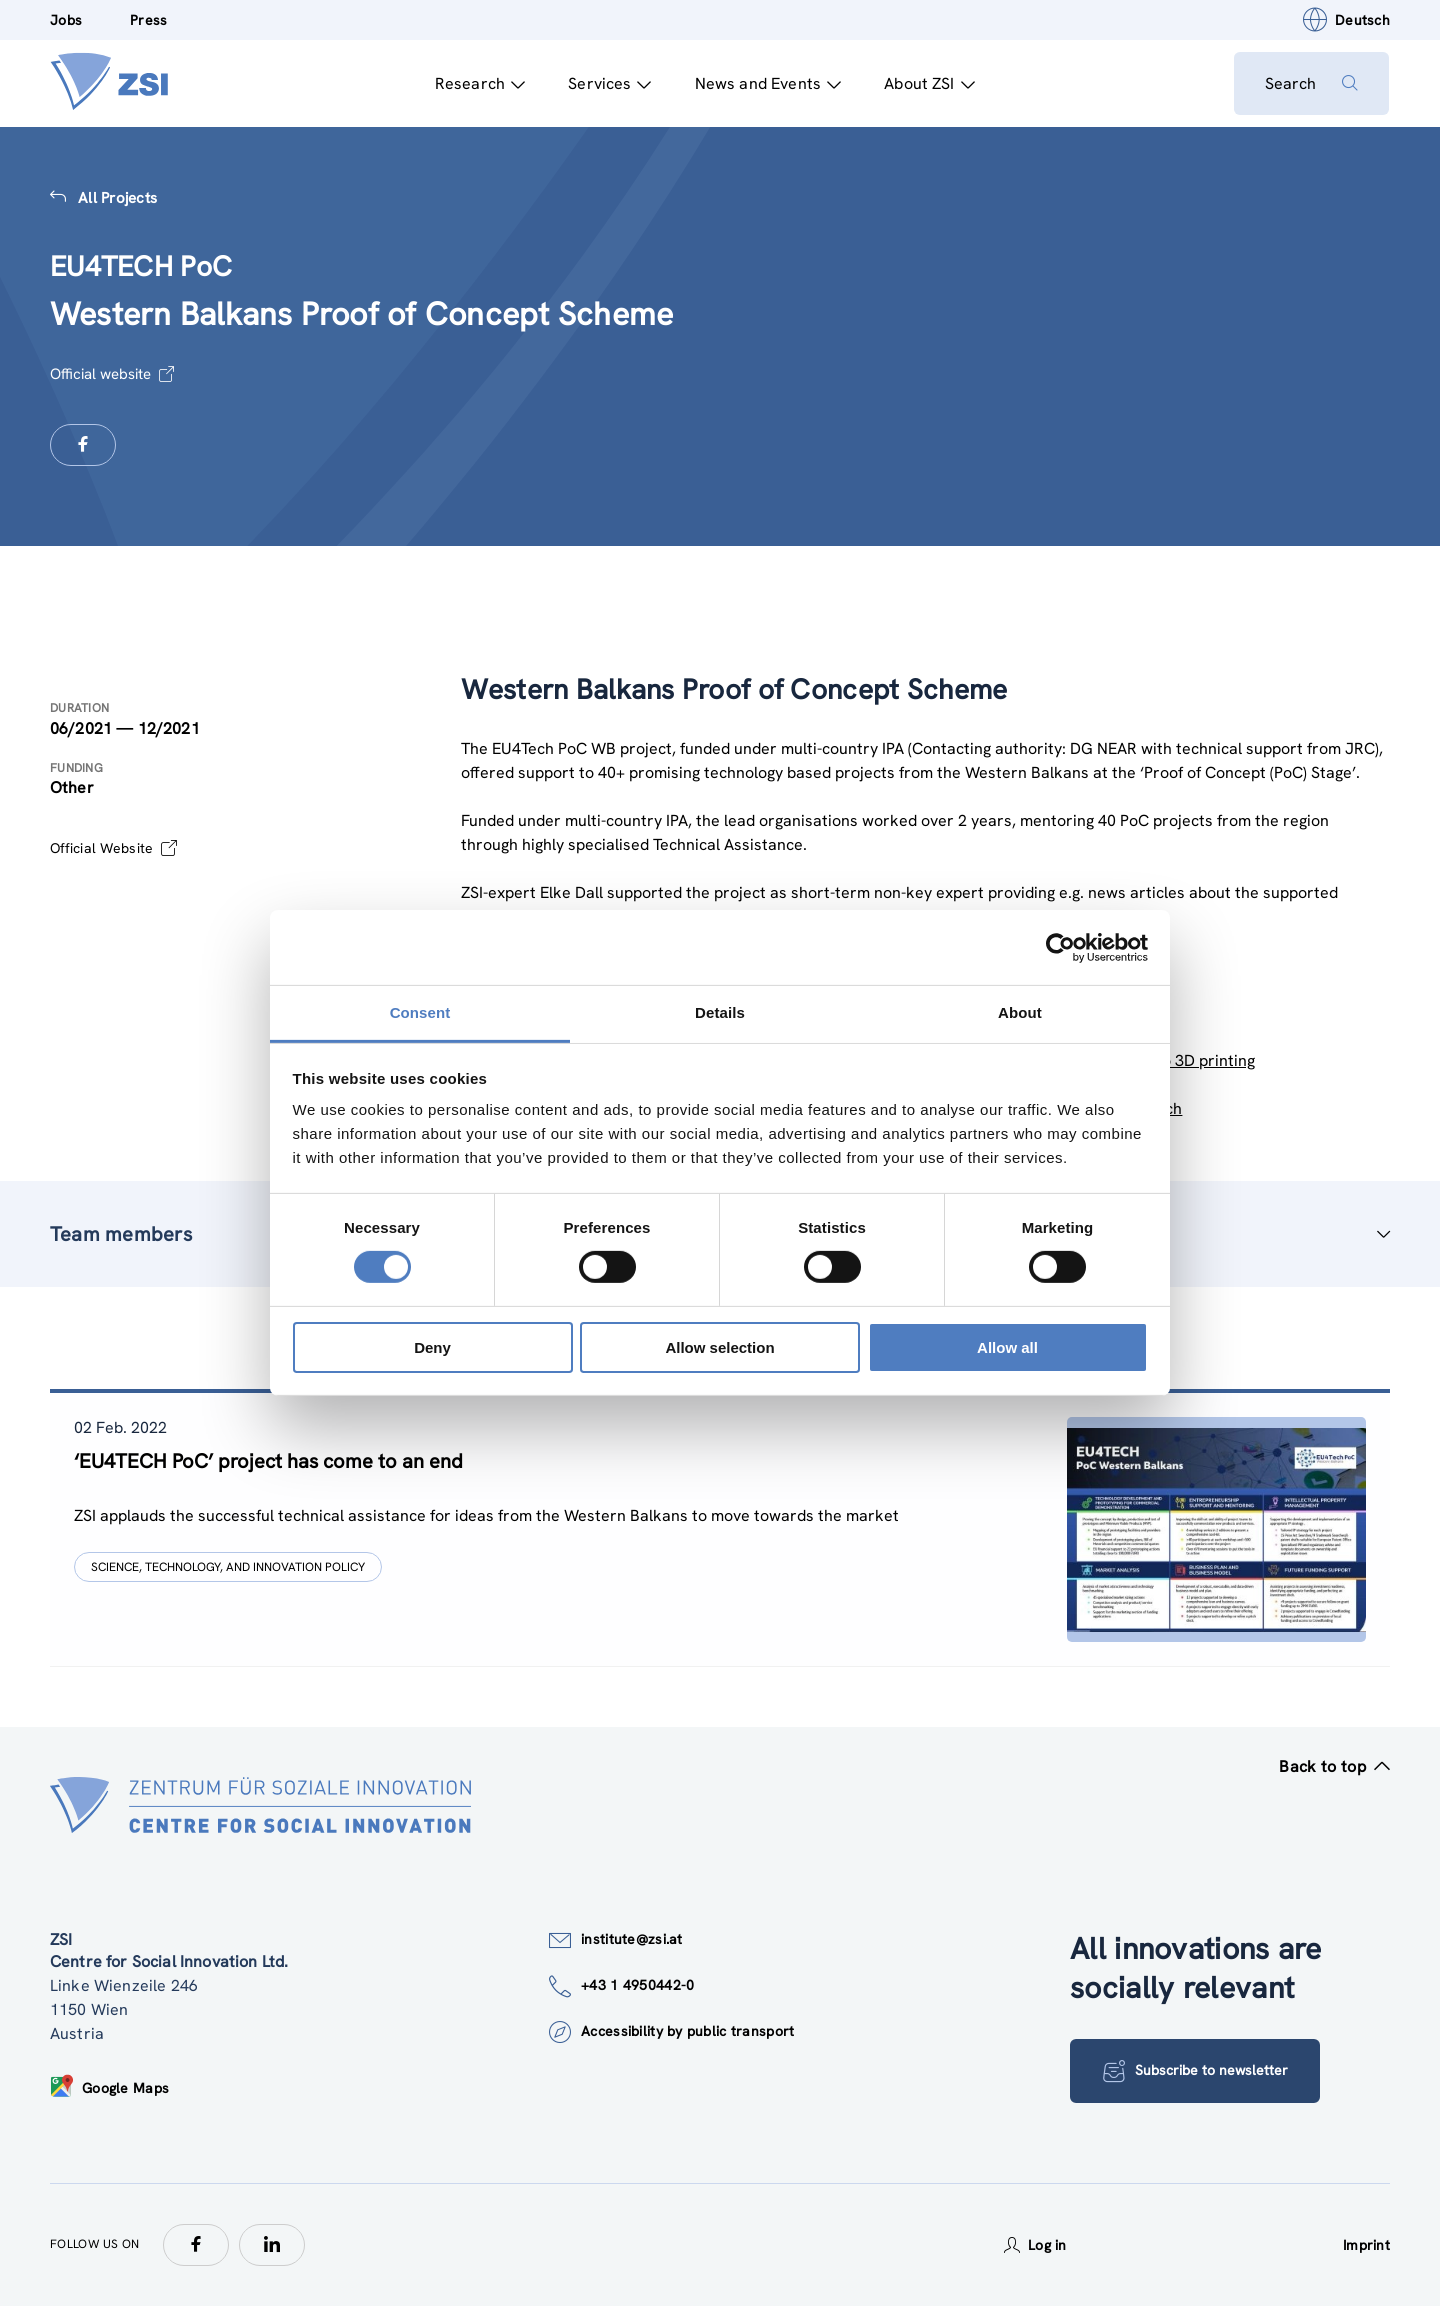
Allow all (1007, 1347)
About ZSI (928, 83)
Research (479, 83)
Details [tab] (720, 1012)
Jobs (66, 20)
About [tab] (1020, 1012)
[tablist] (720, 1530)
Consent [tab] (420, 1012)
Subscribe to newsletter (1195, 2071)
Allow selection (719, 1347)
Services (608, 83)
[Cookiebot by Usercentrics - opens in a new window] (1060, 947)
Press (148, 20)
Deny (432, 1347)
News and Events (767, 83)
